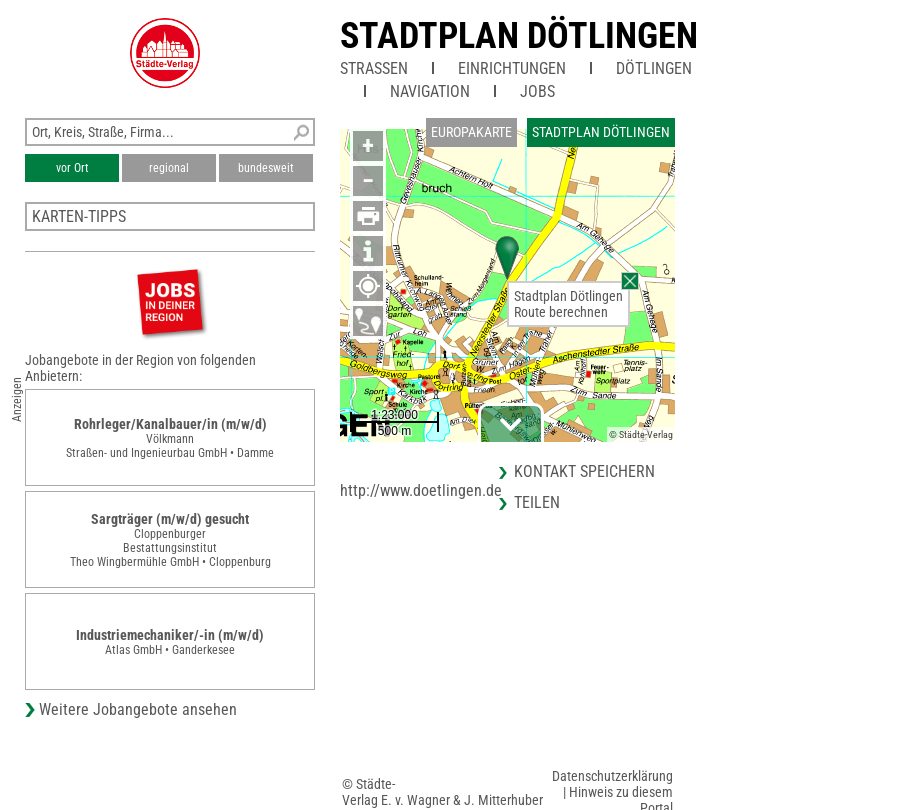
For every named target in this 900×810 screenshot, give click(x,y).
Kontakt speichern (584, 471)
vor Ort (72, 168)
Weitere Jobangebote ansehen (138, 709)
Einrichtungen (512, 68)
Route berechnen (561, 312)
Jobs (537, 91)
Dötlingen (654, 68)
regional (169, 168)
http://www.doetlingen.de (421, 490)
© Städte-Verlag (641, 434)
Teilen (537, 502)
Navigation (430, 91)
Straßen (374, 68)
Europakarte (471, 132)
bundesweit (266, 168)
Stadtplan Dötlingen (519, 36)
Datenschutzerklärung (612, 776)
